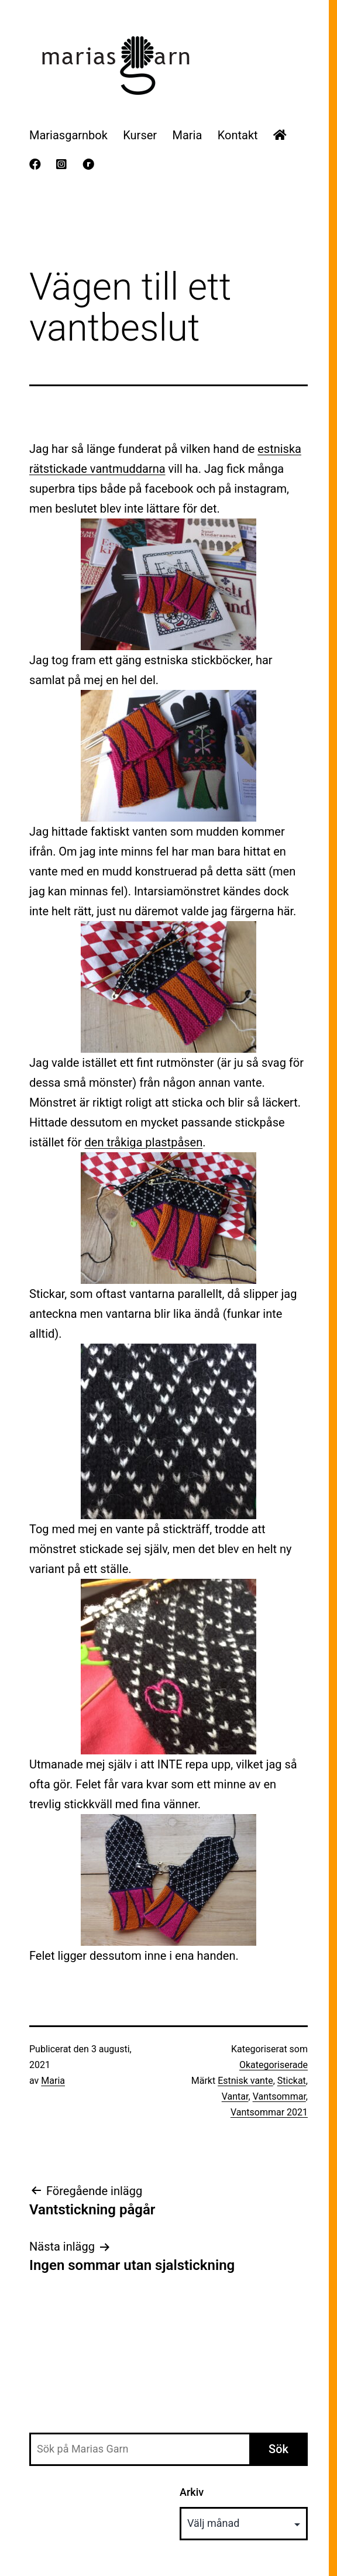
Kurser (140, 135)
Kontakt (238, 135)
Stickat (291, 2080)
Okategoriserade (273, 2064)
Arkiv (192, 2492)
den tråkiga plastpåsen (144, 1142)
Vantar (235, 2096)
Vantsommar (279, 2096)
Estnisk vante (245, 2080)
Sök (278, 2449)
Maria (187, 135)
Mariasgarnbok (68, 135)
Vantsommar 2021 (269, 2112)
